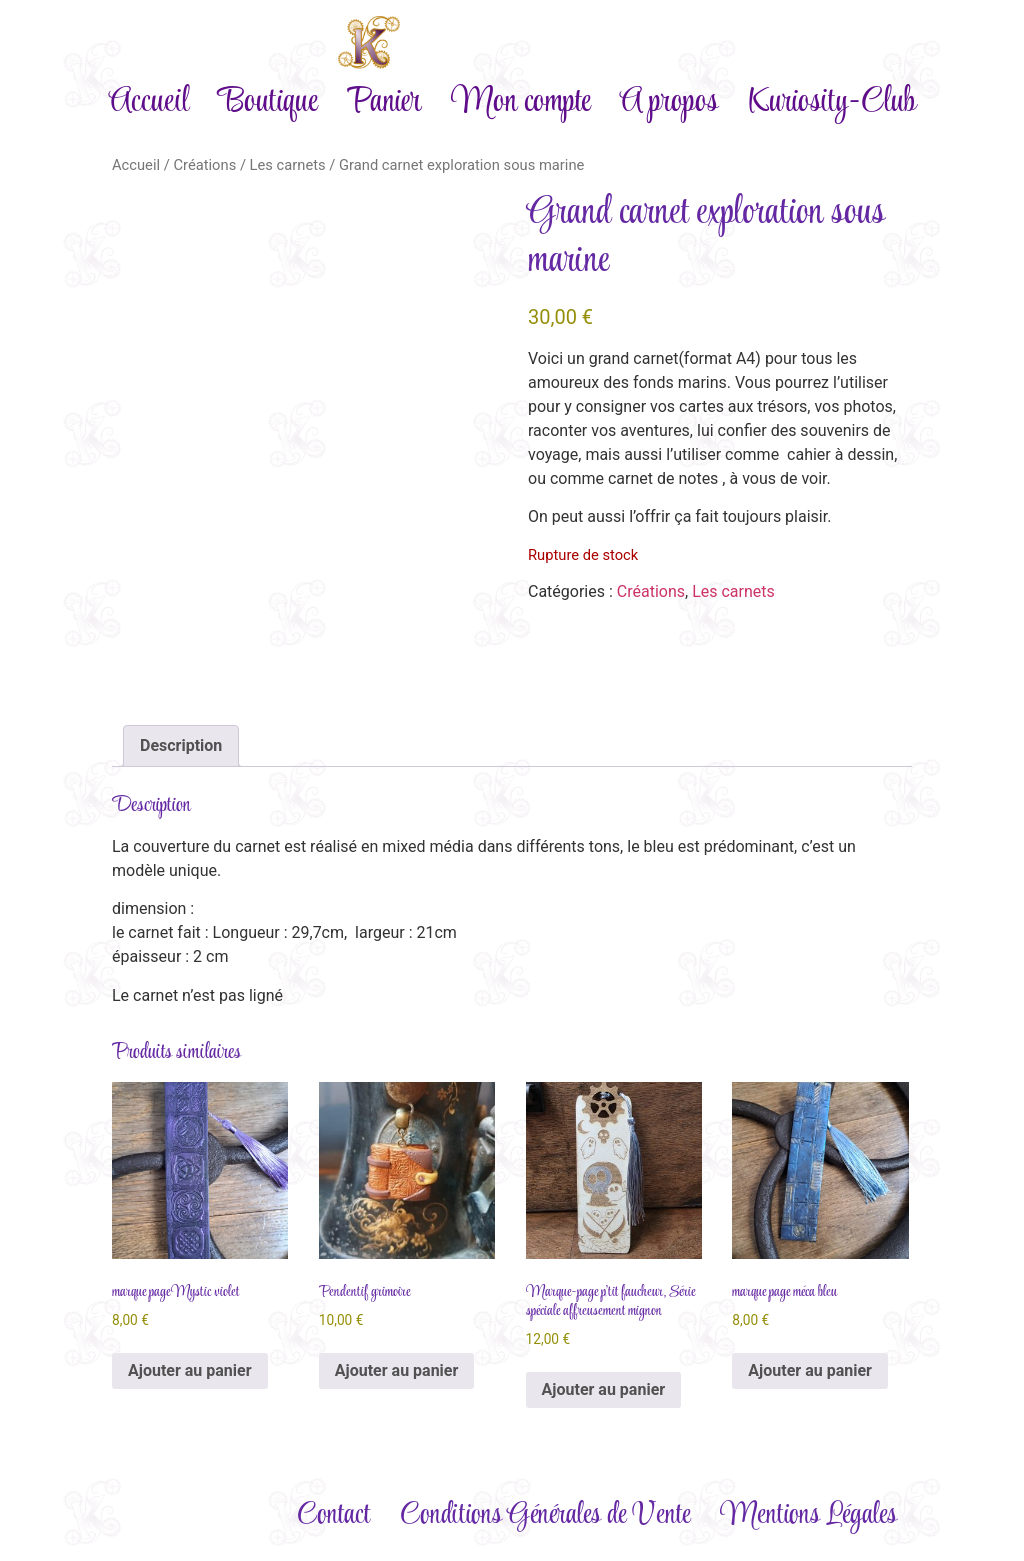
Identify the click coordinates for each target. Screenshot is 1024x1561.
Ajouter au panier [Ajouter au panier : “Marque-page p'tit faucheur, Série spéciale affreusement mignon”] (604, 1389)
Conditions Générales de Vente (545, 1515)
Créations (204, 165)
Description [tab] (181, 745)
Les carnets (288, 165)
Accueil (149, 102)
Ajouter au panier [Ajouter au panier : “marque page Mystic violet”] (190, 1370)
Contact (333, 1515)
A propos (669, 102)
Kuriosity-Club (832, 102)
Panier (384, 102)
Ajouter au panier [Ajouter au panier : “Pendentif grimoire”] (397, 1370)
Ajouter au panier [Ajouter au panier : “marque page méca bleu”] (810, 1370)
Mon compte (520, 102)
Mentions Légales (808, 1515)
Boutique (268, 102)
